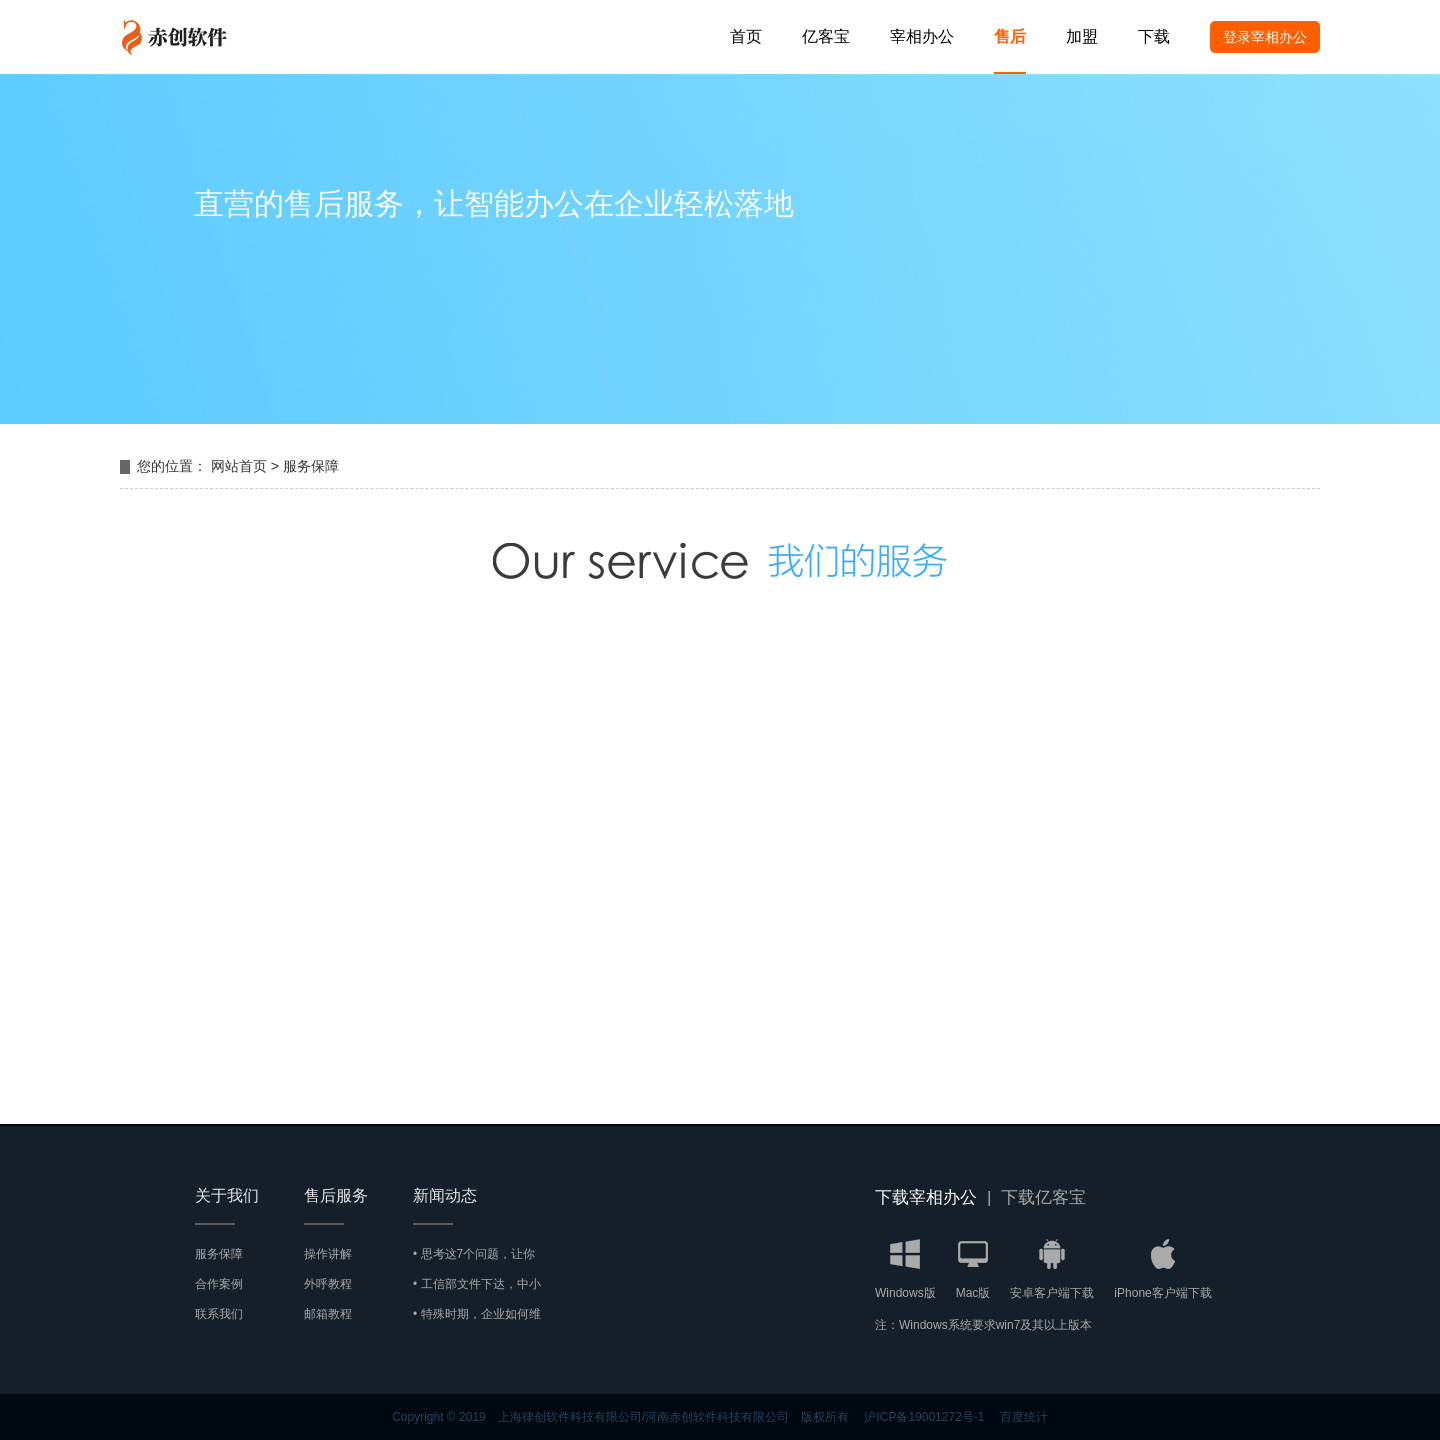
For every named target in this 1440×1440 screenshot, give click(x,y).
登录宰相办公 (1265, 37)
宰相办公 (922, 36)
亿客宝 (826, 36)
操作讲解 (328, 1254)
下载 (1154, 36)
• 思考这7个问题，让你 (474, 1254)
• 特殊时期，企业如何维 (477, 1314)
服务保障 (311, 466)
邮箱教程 (328, 1314)
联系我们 (219, 1314)
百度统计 (1024, 1417)
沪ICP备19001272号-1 (924, 1417)
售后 (1010, 36)
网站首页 (239, 466)
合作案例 (219, 1284)
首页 (746, 36)
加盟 (1082, 36)
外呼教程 (328, 1284)
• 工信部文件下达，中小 (477, 1284)
